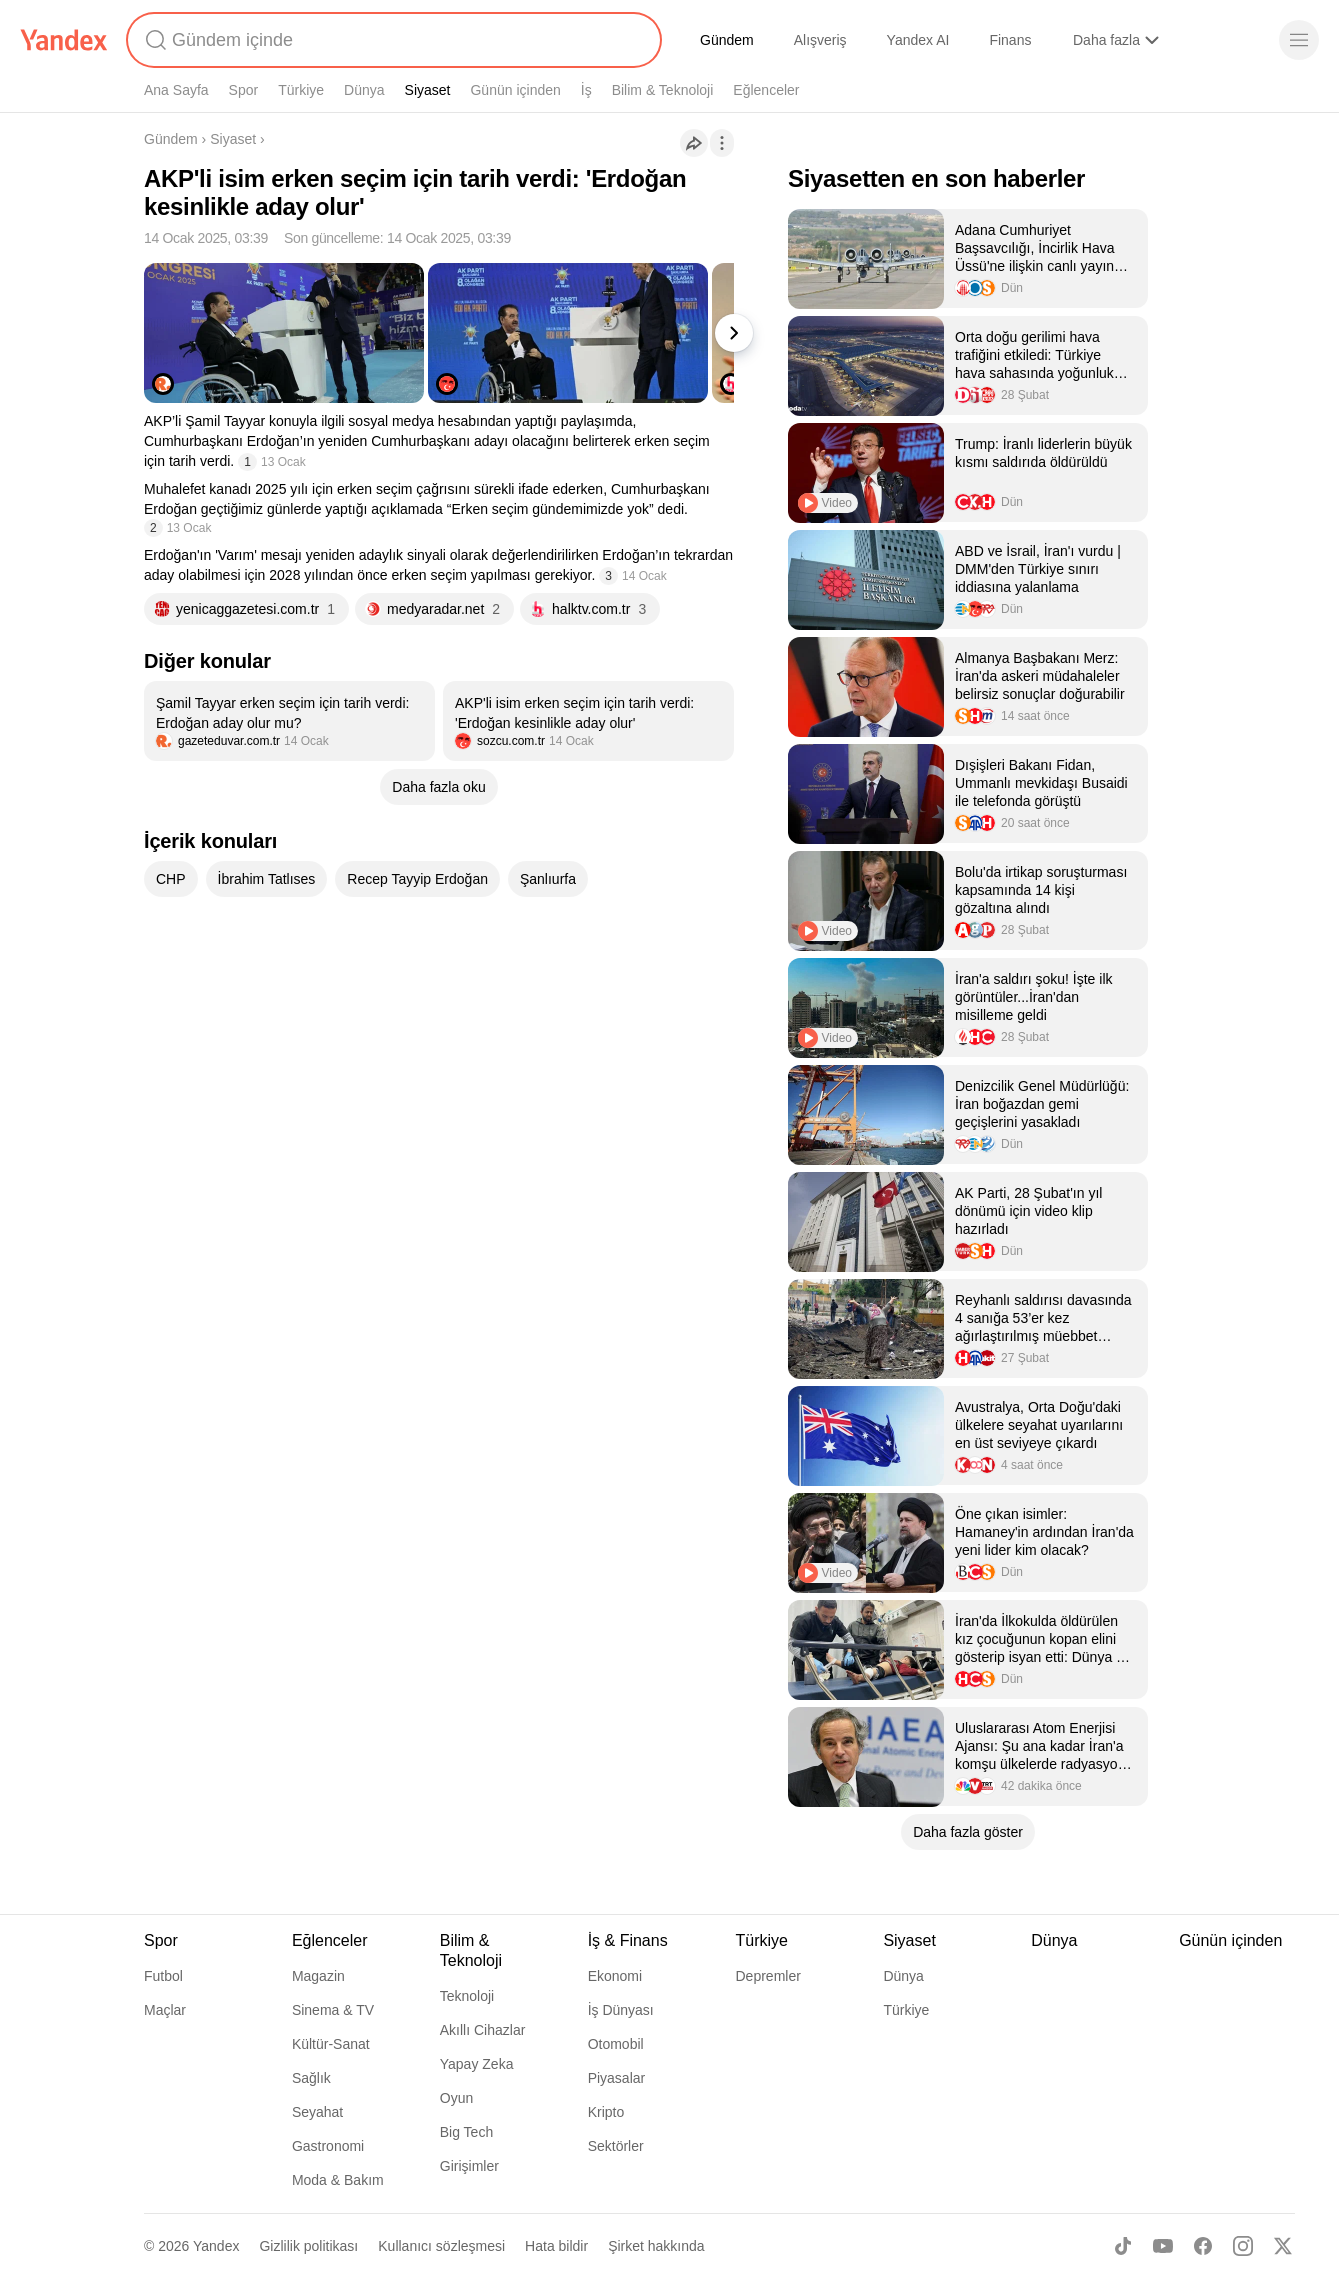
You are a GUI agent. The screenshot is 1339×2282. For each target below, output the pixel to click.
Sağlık (311, 2078)
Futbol (163, 1976)
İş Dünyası (621, 2010)
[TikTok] (1123, 2246)
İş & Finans (628, 1940)
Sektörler (616, 2146)
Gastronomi (328, 2146)
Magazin (318, 1976)
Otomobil (616, 2044)
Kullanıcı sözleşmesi (441, 2246)
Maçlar (165, 2010)
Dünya (364, 90)
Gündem (727, 40)
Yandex (216, 2246)
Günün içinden (515, 90)
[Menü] (1299, 40)
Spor (244, 90)
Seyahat (317, 2112)
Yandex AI (918, 40)
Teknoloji (467, 1996)
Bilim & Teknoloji (663, 90)
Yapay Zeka (477, 2064)
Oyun (456, 2098)
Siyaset (428, 90)
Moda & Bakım (338, 2180)
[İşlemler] (722, 143)
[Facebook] (1203, 2246)
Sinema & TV (333, 2010)
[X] (1283, 2246)
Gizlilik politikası (308, 2246)
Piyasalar (617, 2078)
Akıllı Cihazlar (483, 2030)
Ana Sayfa (176, 90)
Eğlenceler (766, 90)
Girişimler (469, 2166)
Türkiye (301, 90)
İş (586, 90)
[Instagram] (1243, 2246)
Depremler (768, 1976)
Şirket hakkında (656, 2246)
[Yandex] (64, 40)
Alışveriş (820, 40)
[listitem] (289, 721)
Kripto (606, 2112)
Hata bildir (556, 2246)
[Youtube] (1163, 2246)
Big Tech (466, 2132)
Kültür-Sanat (331, 2044)
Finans (1010, 40)
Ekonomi (615, 1976)
